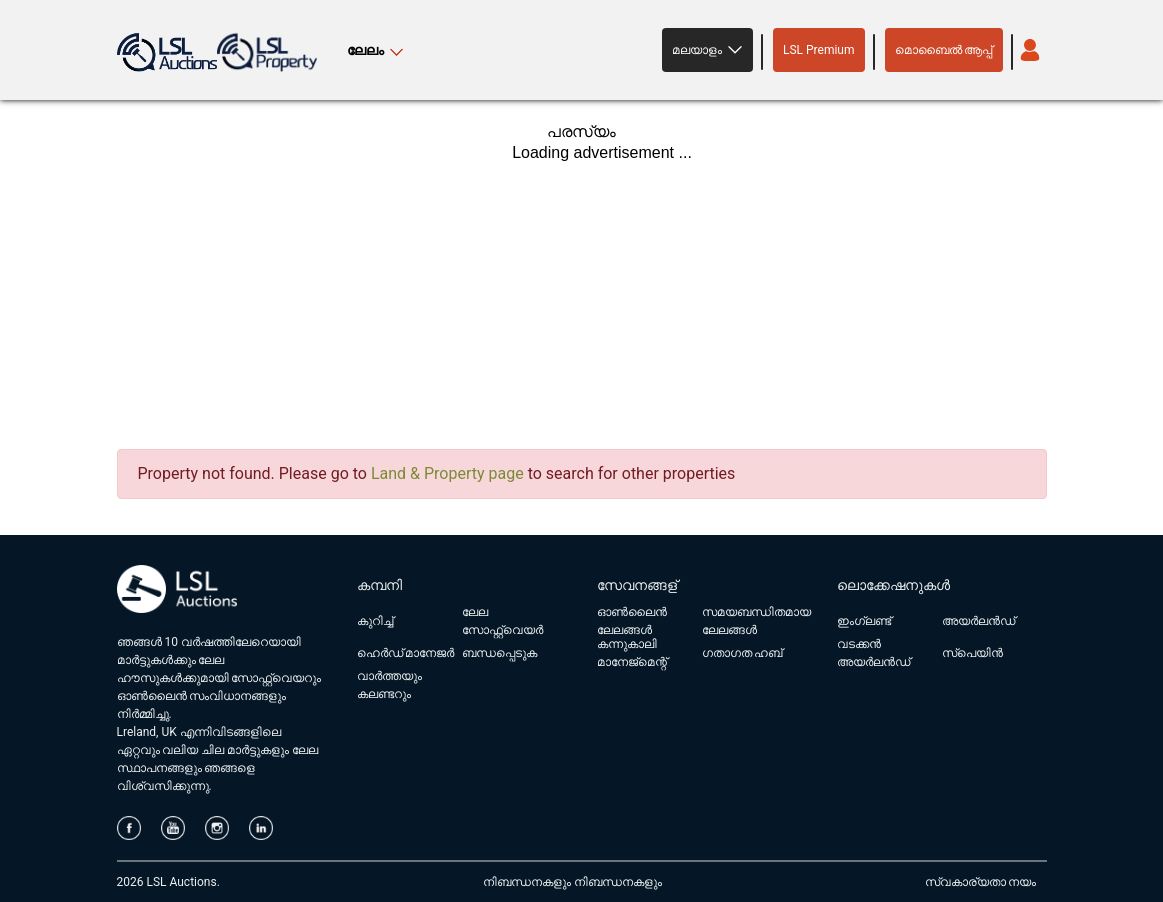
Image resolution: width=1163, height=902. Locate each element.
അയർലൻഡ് (978, 621)
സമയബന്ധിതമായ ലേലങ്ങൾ (756, 621)
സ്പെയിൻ (972, 653)
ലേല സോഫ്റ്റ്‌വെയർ (502, 621)
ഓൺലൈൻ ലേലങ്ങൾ (632, 621)
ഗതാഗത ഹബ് (742, 653)
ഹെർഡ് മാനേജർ (406, 653)
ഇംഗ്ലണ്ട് (864, 621)
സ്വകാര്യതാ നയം (981, 882)
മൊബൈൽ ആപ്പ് (944, 50)
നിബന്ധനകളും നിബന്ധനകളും (572, 882)
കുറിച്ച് (375, 621)
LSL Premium (819, 50)
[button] (707, 50)
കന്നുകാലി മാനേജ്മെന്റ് (632, 653)
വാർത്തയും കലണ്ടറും (389, 685)
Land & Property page (447, 473)
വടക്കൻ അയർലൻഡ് (873, 653)
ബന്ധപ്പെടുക (499, 653)
